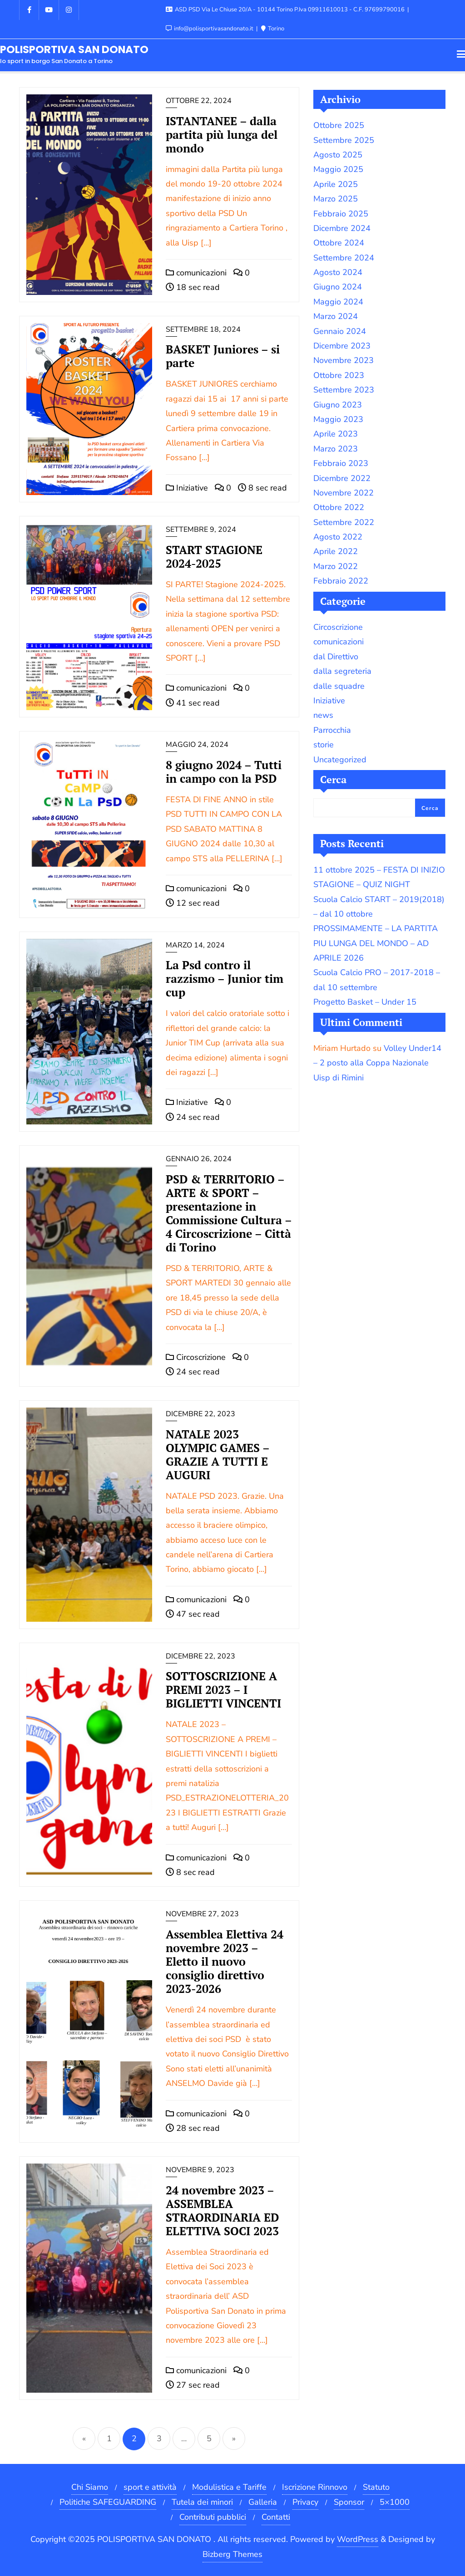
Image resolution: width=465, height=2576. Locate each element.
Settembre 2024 (343, 257)
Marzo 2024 (335, 316)
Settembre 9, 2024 (201, 530)
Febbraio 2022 (340, 580)
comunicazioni (196, 272)
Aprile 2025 (335, 184)
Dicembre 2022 (342, 478)
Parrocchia (332, 730)
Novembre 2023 (343, 360)
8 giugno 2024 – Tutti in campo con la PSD (224, 771)
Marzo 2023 (335, 448)
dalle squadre (339, 686)
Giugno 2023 (337, 404)
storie (323, 744)
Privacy (305, 2502)
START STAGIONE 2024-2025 (214, 556)
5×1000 (395, 2502)
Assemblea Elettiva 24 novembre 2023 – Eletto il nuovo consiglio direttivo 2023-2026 (224, 1961)
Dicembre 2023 (342, 345)
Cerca (333, 779)
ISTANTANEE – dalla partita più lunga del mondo (221, 134)
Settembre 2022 (343, 522)
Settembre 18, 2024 (203, 329)
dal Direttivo (335, 656)
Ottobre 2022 (338, 507)
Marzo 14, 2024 (195, 945)
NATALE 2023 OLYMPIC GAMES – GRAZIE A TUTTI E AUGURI (217, 1454)
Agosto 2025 (337, 154)
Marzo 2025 (335, 198)
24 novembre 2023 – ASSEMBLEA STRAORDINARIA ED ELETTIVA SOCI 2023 (222, 2210)
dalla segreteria (342, 671)
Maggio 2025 (338, 169)
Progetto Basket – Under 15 (364, 1001)
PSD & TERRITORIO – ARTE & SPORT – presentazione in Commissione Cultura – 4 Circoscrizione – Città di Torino (229, 1213)
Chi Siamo (89, 2487)
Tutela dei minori (202, 2502)
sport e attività (150, 2487)
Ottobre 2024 (338, 242)
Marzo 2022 (335, 566)
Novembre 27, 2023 (202, 1914)
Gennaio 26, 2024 (199, 1159)
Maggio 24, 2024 (197, 745)
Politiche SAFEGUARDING (107, 2502)
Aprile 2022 (335, 551)
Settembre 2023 (343, 389)
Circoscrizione (196, 1357)
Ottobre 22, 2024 (199, 101)
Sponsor (349, 2502)
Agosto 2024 (337, 272)
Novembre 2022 (343, 492)
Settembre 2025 (343, 140)
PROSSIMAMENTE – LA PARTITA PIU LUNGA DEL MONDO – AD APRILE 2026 (375, 943)
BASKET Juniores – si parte (223, 356)
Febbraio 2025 (340, 213)
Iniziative (187, 487)
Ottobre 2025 (338, 125)
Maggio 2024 (338, 301)
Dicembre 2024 (342, 228)
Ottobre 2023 (338, 375)
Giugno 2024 (337, 286)
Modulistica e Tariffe (229, 2487)
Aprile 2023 (335, 433)
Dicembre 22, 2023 (200, 1414)
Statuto (376, 2487)
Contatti (276, 2517)
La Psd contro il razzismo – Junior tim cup (224, 978)
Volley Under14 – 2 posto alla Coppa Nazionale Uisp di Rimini (377, 1063)
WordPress (357, 2539)
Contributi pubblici (212, 2517)
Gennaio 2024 (339, 331)
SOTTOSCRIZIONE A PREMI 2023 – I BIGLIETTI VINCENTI (223, 1689)
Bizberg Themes (232, 2554)
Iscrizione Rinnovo (314, 2487)
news (323, 715)
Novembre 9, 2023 (200, 2170)
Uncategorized (339, 759)
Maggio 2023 (338, 419)
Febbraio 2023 (340, 463)
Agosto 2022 (337, 536)
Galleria (262, 2502)
